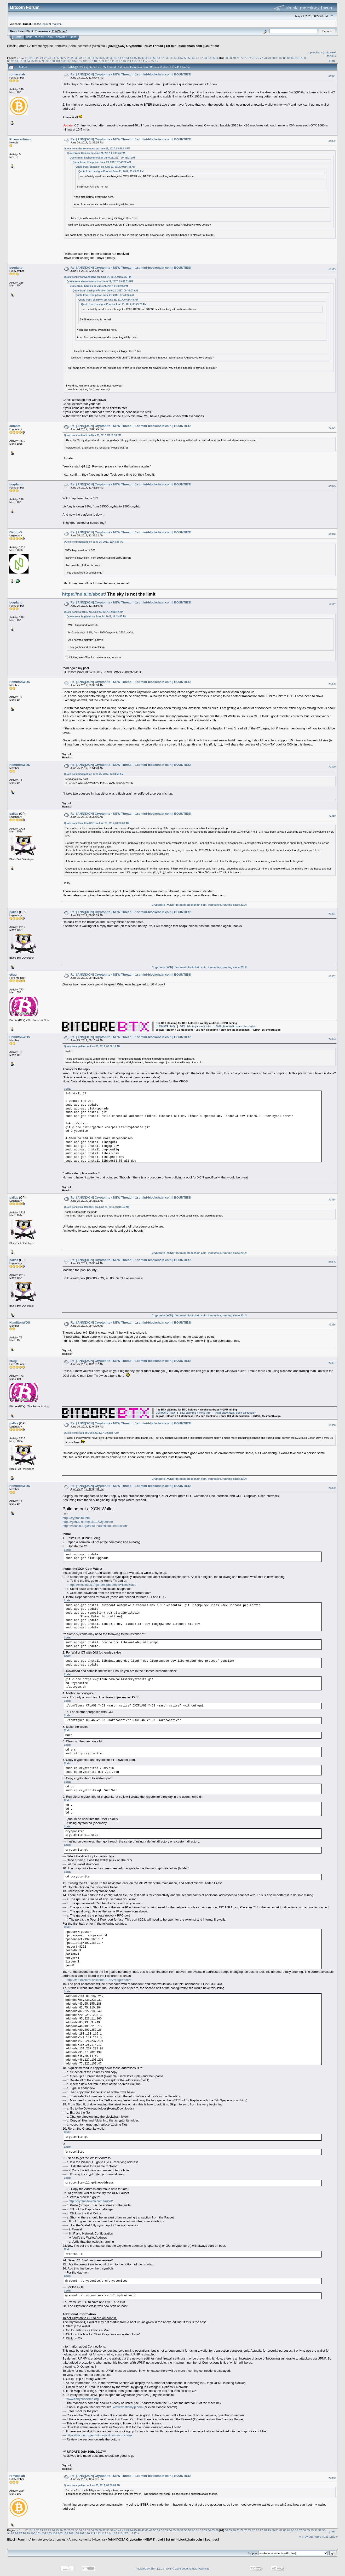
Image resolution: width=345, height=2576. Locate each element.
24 (53, 57)
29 (72, 57)
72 (241, 57)
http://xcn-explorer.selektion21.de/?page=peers (99, 1980)
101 (58, 61)
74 (249, 57)
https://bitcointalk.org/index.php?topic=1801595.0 (102, 1585)
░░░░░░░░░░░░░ (105, 1026)
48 (146, 57)
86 (296, 57)
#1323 (332, 269)
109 (101, 61)
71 (238, 57)
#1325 (332, 486)
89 (8, 61)
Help (29, 37)
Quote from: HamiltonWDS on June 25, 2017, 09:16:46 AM (96, 1207)
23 (49, 57)
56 (178, 57)
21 (41, 57)
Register (61, 37)
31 (80, 57)
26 (61, 57)
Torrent (62, 31)
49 (150, 57)
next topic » (331, 54)
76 (257, 57)
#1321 (332, 76)
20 (37, 57)
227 (153, 61)
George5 (15, 532)
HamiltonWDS (19, 682)
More (73, 37)
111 (112, 61)
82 (280, 57)
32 (84, 57)
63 (205, 57)
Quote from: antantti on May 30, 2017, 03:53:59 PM (92, 435)
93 (24, 61)
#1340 (332, 2477)
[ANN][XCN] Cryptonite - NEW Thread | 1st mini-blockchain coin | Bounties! (163, 46)
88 (304, 57)
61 (197, 57)
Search (39, 37)
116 (139, 61)
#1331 (332, 913)
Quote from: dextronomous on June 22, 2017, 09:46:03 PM (97, 148)
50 (154, 57)
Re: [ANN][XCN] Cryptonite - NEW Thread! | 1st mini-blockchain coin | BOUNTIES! (130, 74)
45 (135, 57)
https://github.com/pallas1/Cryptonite (88, 1522)
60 (193, 57)
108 (96, 61)
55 (174, 57)
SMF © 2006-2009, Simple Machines (187, 2568)
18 (29, 57)
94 (28, 61)
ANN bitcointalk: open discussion (235, 1026)
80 (273, 57)
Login (49, 37)
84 (288, 57)
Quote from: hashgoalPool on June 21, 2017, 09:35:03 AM (102, 157)
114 (128, 61)
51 (158, 57)
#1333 (332, 1038)
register (56, 23)
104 (74, 61)
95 (32, 61)
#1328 (332, 683)
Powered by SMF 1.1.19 (150, 2568)
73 (245, 57)
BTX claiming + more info (195, 1026)
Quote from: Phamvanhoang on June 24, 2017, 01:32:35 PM (97, 277)
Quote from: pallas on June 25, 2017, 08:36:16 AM (92, 1046)
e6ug (13, 974)
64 (209, 57)
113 (123, 61)
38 (107, 57)
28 (68, 57)
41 (119, 57)
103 (68, 61)
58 (185, 57)
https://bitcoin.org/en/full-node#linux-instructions (95, 1526)
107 (90, 61)
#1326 (332, 534)
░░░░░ (105, 1023)
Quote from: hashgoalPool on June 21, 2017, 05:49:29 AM (111, 171)
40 (115, 57)
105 (79, 61)
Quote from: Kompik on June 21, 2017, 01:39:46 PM (96, 153)
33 (88, 57)
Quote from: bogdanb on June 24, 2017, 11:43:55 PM (93, 541)
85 (292, 57)
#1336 (332, 1324)
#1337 (332, 1362)
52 (162, 57)
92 (20, 61)
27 (65, 57)
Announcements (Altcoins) (87, 46)
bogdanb (16, 267)
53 (166, 57)
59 (189, 57)
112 (117, 61)
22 (45, 57)
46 (139, 57)
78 (265, 57)
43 (127, 57)
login (45, 23)
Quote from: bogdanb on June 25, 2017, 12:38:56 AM (94, 774)
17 (26, 57)
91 (16, 61)
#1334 (332, 1199)
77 (261, 57)
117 (145, 61)
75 (253, 57)
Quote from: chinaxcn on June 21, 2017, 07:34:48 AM (105, 166)
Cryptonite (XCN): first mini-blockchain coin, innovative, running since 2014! (199, 904)
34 (92, 57)
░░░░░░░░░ (105, 1029)
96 (36, 61)
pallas (13, 813)
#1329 (332, 766)
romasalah (17, 74)
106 (85, 61)
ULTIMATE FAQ (165, 1026)
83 (284, 57)
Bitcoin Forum (16, 46)
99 (47, 61)
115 (134, 61)
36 (100, 57)
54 (170, 57)
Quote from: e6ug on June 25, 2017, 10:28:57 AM (91, 1433)
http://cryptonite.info (76, 1518)
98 (43, 61)
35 (96, 57)
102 (63, 61)
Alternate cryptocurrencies (47, 46)
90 (12, 61)
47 (142, 57)
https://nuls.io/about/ (84, 594)
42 (123, 57)
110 (107, 61)
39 (111, 57)
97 (39, 61)
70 (234, 57)
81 (277, 57)
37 (103, 57)
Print (332, 60)
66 (216, 57)
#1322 (332, 141)
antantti (15, 426)
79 (269, 57)
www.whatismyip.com (128, 2407)
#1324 (332, 427)
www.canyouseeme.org (83, 2399)
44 (131, 57)
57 (182, 57)
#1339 (332, 1487)
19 (33, 57)
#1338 (332, 1425)
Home (18, 37)
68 (226, 57)
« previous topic (318, 52)
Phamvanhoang (21, 139)
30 (76, 57)
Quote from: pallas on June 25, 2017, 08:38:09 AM (92, 2485)
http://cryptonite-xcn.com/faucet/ (91, 2201)
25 (57, 57)
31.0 (54, 31)
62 (201, 57)
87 (300, 57)
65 (213, 57)
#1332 (332, 976)
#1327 (332, 604)
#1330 (332, 815)
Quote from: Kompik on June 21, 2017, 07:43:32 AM (102, 162)
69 (230, 57)
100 (52, 61)
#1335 (332, 1262)
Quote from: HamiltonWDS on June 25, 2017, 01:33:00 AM (96, 823)
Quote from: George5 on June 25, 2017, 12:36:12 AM (93, 612)
